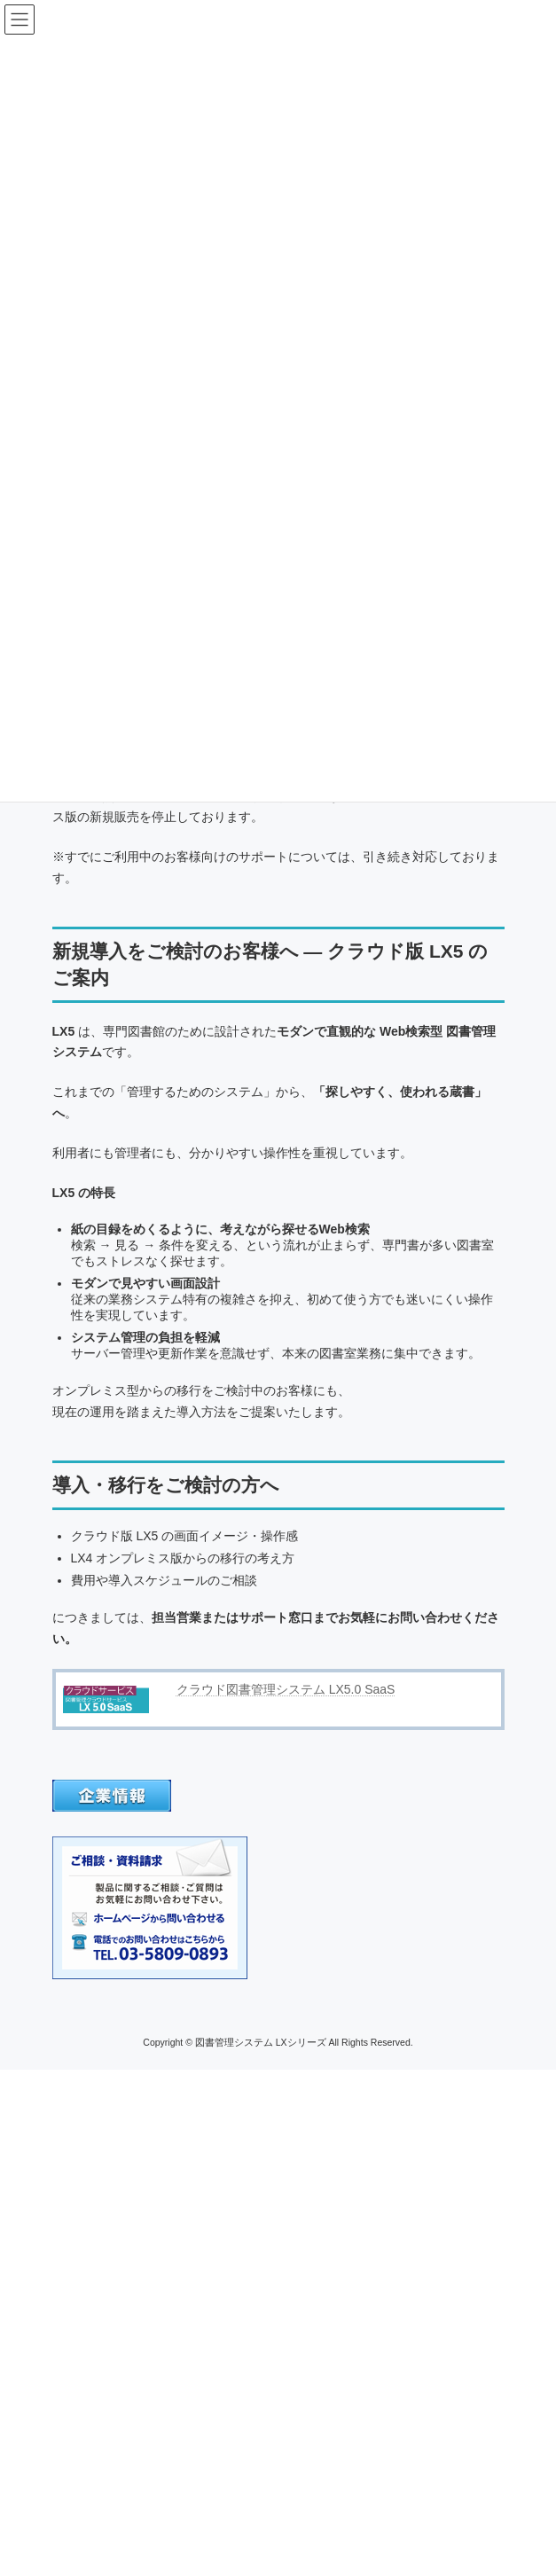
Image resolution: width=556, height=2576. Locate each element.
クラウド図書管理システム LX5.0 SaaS (285, 1689)
